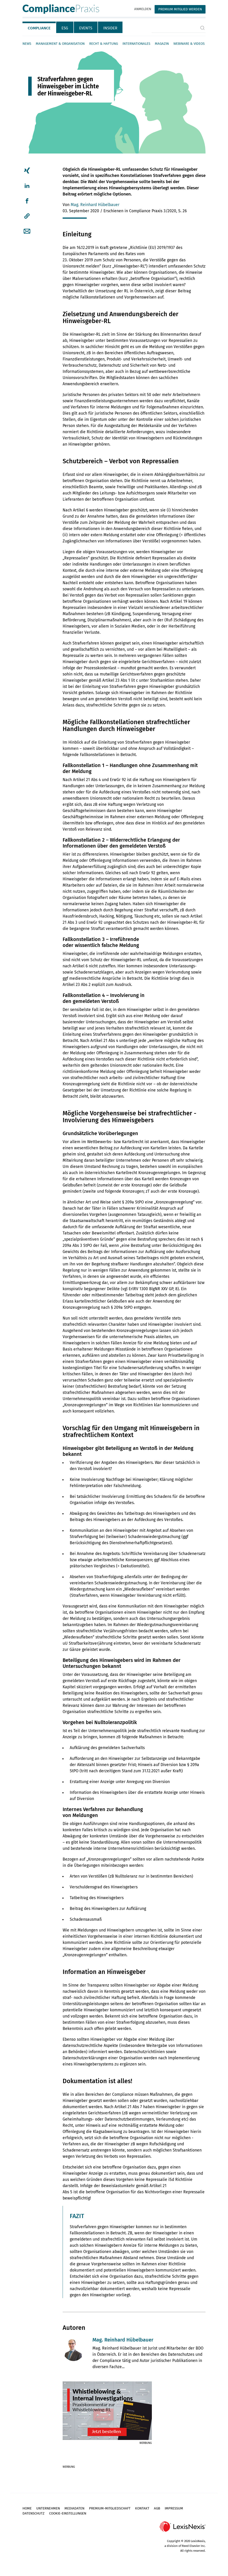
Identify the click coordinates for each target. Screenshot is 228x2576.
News (26, 44)
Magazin (162, 44)
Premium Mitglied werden (180, 9)
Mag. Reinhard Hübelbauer (95, 204)
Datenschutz (33, 2513)
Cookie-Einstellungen (67, 2513)
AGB (157, 2508)
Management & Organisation (60, 44)
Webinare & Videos (189, 44)
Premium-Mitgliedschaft (110, 2508)
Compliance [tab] (39, 28)
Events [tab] (85, 28)
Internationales (136, 44)
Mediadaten (74, 2508)
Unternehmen (48, 2508)
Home (27, 2508)
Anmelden (142, 9)
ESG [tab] (64, 28)
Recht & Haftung (103, 44)
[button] (26, 216)
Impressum (174, 2508)
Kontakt (142, 2508)
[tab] (39, 27)
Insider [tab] (110, 28)
